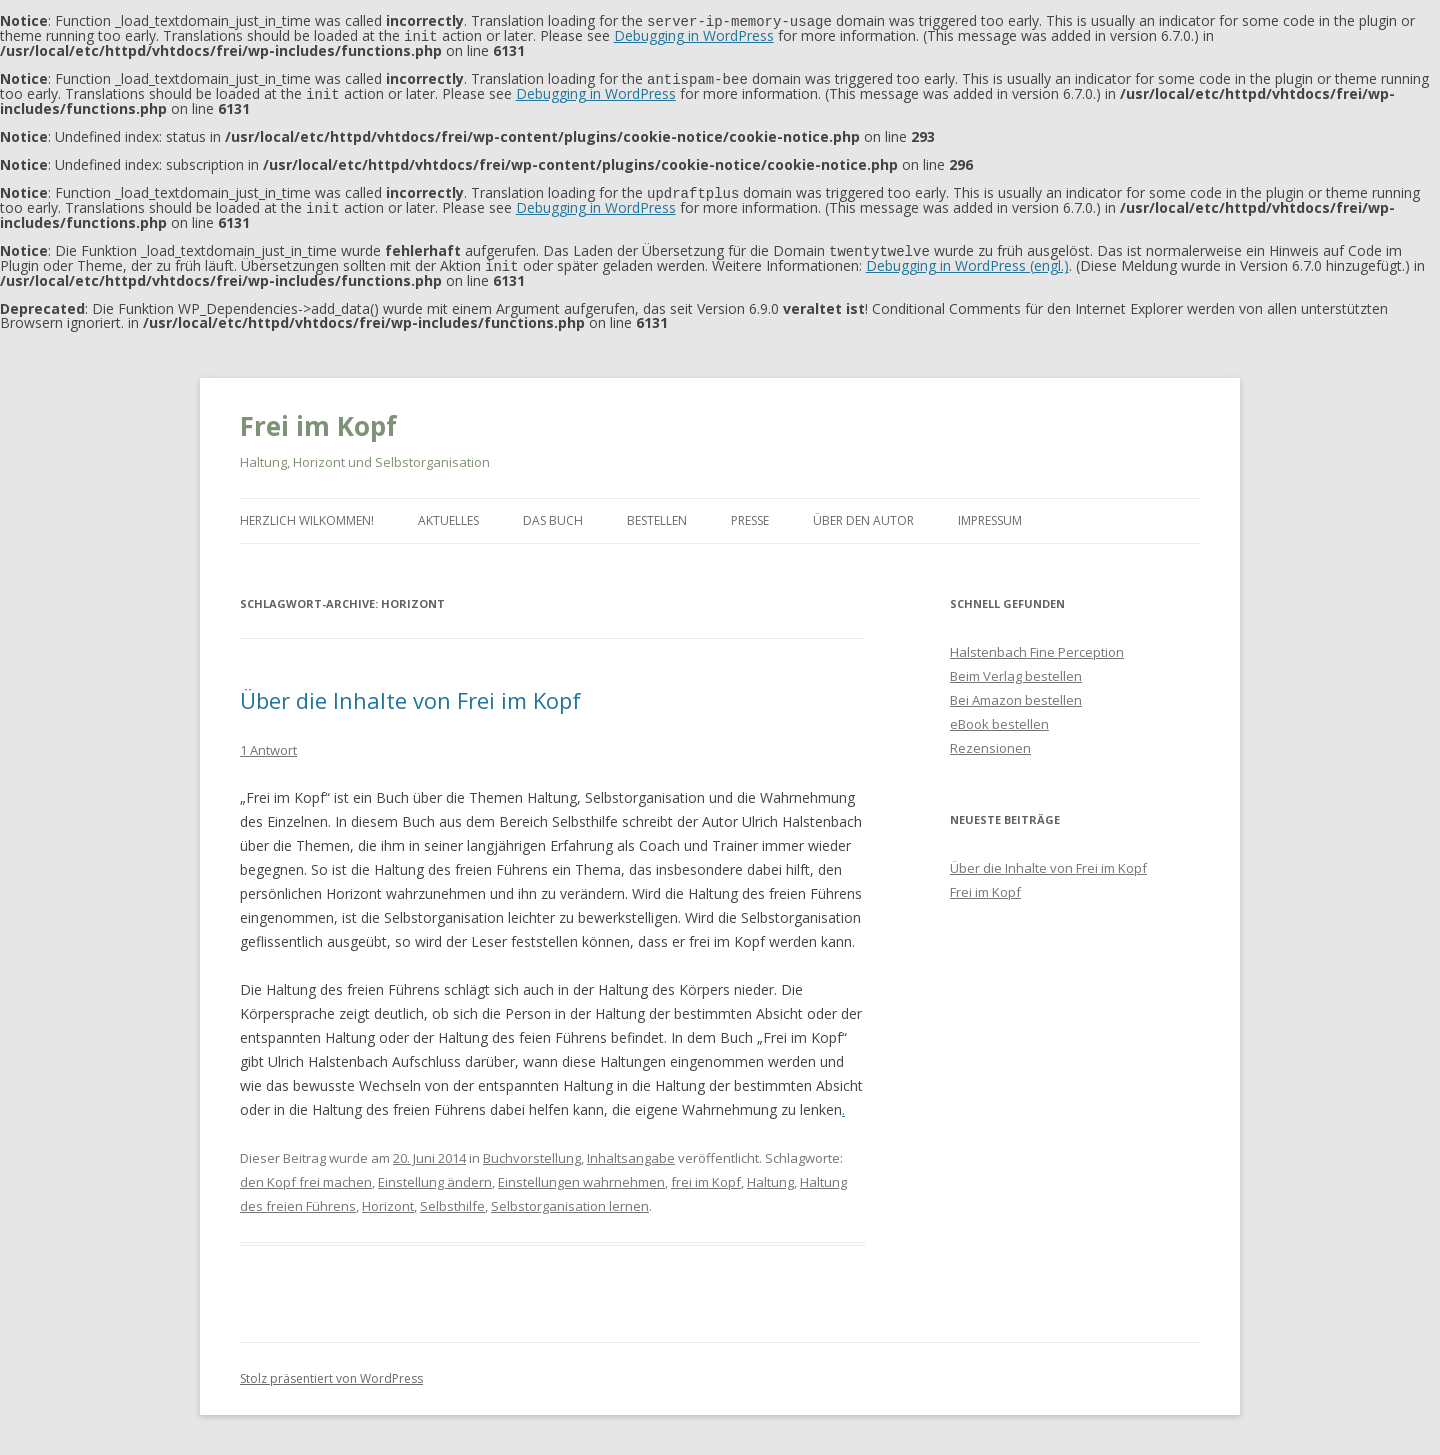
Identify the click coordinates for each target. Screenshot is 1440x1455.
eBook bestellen (999, 716)
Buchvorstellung (532, 1150)
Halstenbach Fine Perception (1037, 644)
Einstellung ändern (435, 1174)
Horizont (388, 1198)
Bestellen (657, 512)
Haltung (770, 1174)
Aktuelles (448, 512)
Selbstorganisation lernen (570, 1198)
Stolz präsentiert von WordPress (331, 1370)
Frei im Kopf (318, 418)
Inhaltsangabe (631, 1150)
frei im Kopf (706, 1174)
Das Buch (553, 512)
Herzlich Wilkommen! (307, 512)
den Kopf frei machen (306, 1174)
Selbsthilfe (452, 1198)
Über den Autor (863, 512)
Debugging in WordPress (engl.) (967, 258)
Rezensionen (990, 740)
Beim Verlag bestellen (1016, 668)
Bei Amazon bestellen (1016, 692)
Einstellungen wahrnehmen (581, 1174)
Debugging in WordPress (694, 34)
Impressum (990, 512)
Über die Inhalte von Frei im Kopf (410, 692)
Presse (750, 512)
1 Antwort (268, 742)
